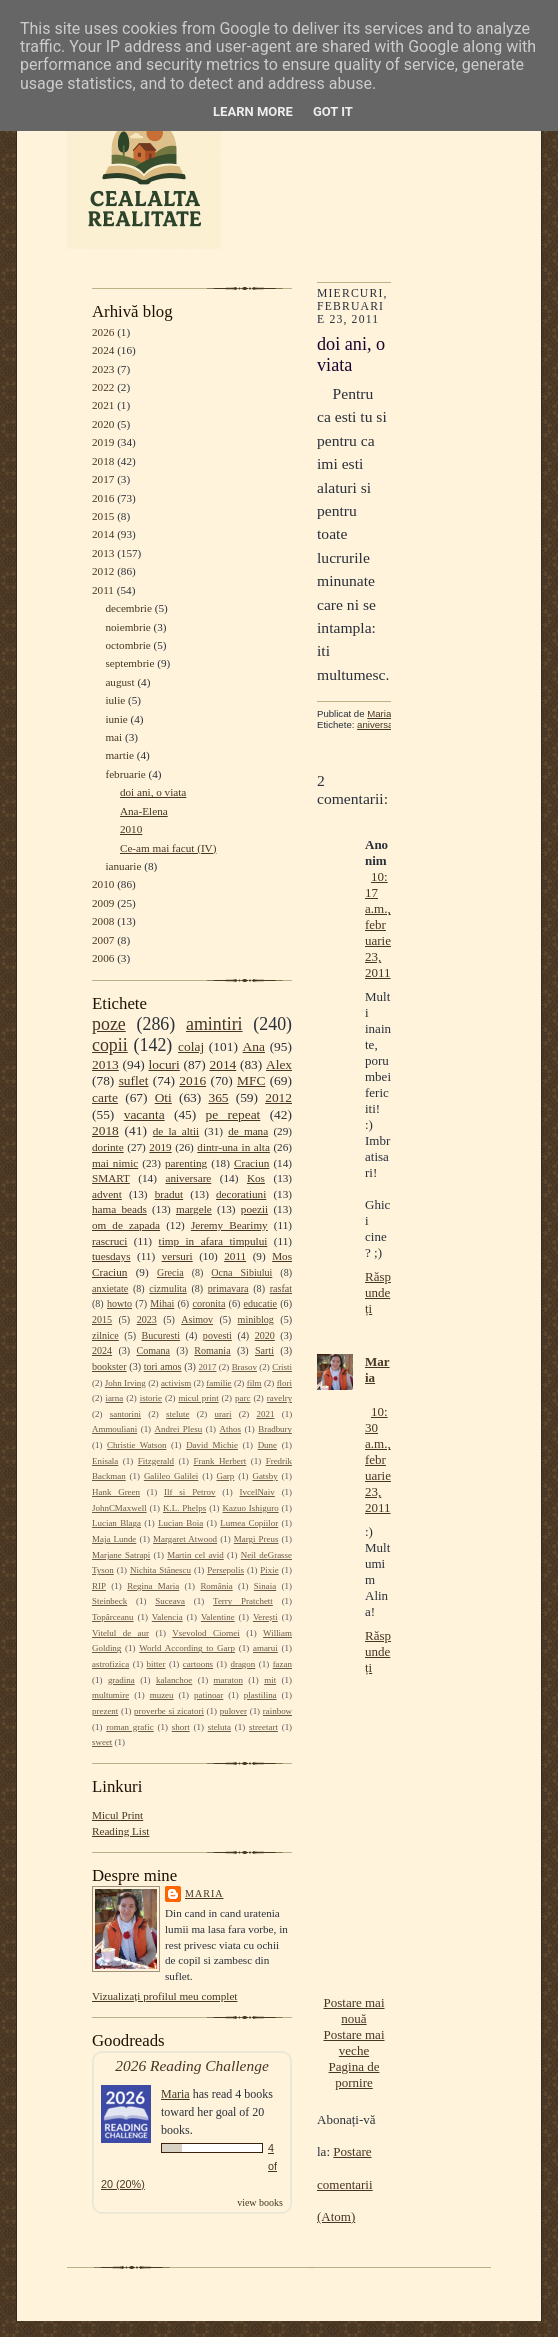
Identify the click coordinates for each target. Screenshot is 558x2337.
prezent (105, 1711)
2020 (103, 424)
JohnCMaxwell (119, 1508)
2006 (103, 958)
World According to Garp (187, 1648)
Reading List (120, 1831)
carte (105, 1097)
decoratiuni (241, 1194)
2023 (103, 369)
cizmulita (167, 1288)
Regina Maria (153, 1586)
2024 (103, 350)
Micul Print (117, 1815)
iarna (114, 1398)
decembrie (128, 608)
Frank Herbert (220, 1461)
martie (119, 755)
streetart (263, 1727)
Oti (163, 1097)
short (181, 1727)
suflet (134, 1080)
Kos (256, 1178)
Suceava (170, 1601)
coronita (208, 1303)
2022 (103, 387)
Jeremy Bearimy (229, 1225)
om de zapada (126, 1225)
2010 (131, 829)
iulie (115, 700)
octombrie (127, 645)
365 (218, 1097)
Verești (265, 1617)
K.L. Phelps (184, 1508)
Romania (212, 1350)
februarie (125, 774)
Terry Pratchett (243, 1601)
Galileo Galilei (171, 1476)
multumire (110, 1695)
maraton (228, 1680)
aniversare (188, 1178)
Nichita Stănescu (160, 1570)
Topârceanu (113, 1617)
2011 (103, 590)
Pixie (269, 1570)
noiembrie (127, 627)
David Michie (212, 1445)
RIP (99, 1586)
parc (242, 1398)
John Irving (125, 1383)
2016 (103, 498)
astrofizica (110, 1664)
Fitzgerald (156, 1461)
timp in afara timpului (213, 1241)
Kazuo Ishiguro (251, 1508)
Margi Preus (256, 1539)
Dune (267, 1445)
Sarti (264, 1350)
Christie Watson (136, 1445)
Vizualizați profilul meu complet (164, 1996)
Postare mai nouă (353, 2010)
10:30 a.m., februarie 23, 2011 (378, 1459)
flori (284, 1383)
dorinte (108, 1147)
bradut (169, 1194)
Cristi (282, 1367)
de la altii (176, 1131)
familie (218, 1383)
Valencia (167, 1617)
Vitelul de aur (120, 1633)
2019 (103, 442)
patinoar (208, 1695)
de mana (248, 1131)
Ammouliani (114, 1429)
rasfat (281, 1288)
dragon (242, 1664)
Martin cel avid (195, 1555)
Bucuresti (161, 1335)
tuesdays (111, 1256)
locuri (164, 1064)
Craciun (251, 1163)
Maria (204, 1893)
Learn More (253, 111)
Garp (225, 1476)
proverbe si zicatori (169, 1711)
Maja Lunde (114, 1539)
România (216, 1586)
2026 (103, 332)
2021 (103, 405)
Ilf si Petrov (189, 1492)
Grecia (170, 1272)
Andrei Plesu (179, 1429)
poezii (254, 1209)
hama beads (119, 1209)
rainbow (277, 1711)
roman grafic (129, 1727)
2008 (103, 921)
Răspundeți (378, 1292)
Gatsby (264, 1476)
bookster (109, 1366)
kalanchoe (174, 1680)
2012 (103, 571)
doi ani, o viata (153, 792)
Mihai (162, 1303)
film (254, 1383)
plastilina (260, 1695)
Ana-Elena (144, 811)
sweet (102, 1742)
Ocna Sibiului (241, 1272)
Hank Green (116, 1492)
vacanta (144, 1114)
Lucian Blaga (116, 1523)
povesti (217, 1335)
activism (176, 1383)
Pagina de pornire (354, 2074)
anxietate (110, 1288)
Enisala (105, 1461)
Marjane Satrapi (121, 1555)
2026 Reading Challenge (192, 2065)
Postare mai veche (353, 2042)
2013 (103, 553)
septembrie (129, 663)
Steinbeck (109, 1601)
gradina (121, 1680)
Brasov (244, 1367)
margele (194, 1209)
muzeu (162, 1695)
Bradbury (275, 1429)
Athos (230, 1429)
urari (223, 1414)
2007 (103, 940)
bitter (156, 1664)
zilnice (105, 1335)
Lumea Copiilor (249, 1523)
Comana (152, 1350)
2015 (103, 516)
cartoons (198, 1664)
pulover (233, 1711)
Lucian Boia (180, 1523)
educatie (260, 1303)
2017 (103, 479)
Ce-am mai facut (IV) (168, 848)
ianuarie (123, 866)
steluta (219, 1727)
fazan (282, 1664)
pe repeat (233, 1114)
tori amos (163, 1366)
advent (107, 1194)
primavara (228, 1288)
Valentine (218, 1617)
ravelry (279, 1398)
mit (270, 1680)
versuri (177, 1256)
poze (109, 1024)
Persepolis (225, 1570)
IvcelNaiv (257, 1492)
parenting (186, 1163)
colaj (191, 1046)
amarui (265, 1648)
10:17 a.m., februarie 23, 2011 (378, 924)
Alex (279, 1064)
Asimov (197, 1319)
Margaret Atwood (185, 1539)
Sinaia (265, 1586)
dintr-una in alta (233, 1147)
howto (119, 1303)
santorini (125, 1414)
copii (110, 1045)
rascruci (109, 1241)
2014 (103, 534)
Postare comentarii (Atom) (345, 2184)
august (119, 682)
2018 (103, 461)
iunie (116, 719)
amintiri (214, 1024)
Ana (254, 1046)
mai (113, 737)
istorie (151, 1398)
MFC (251, 1080)
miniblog (256, 1319)
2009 (103, 903)
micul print (198, 1398)
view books (260, 2202)
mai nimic (115, 1163)
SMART (111, 1178)
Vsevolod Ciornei (206, 1633)
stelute (177, 1414)
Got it (333, 111)
